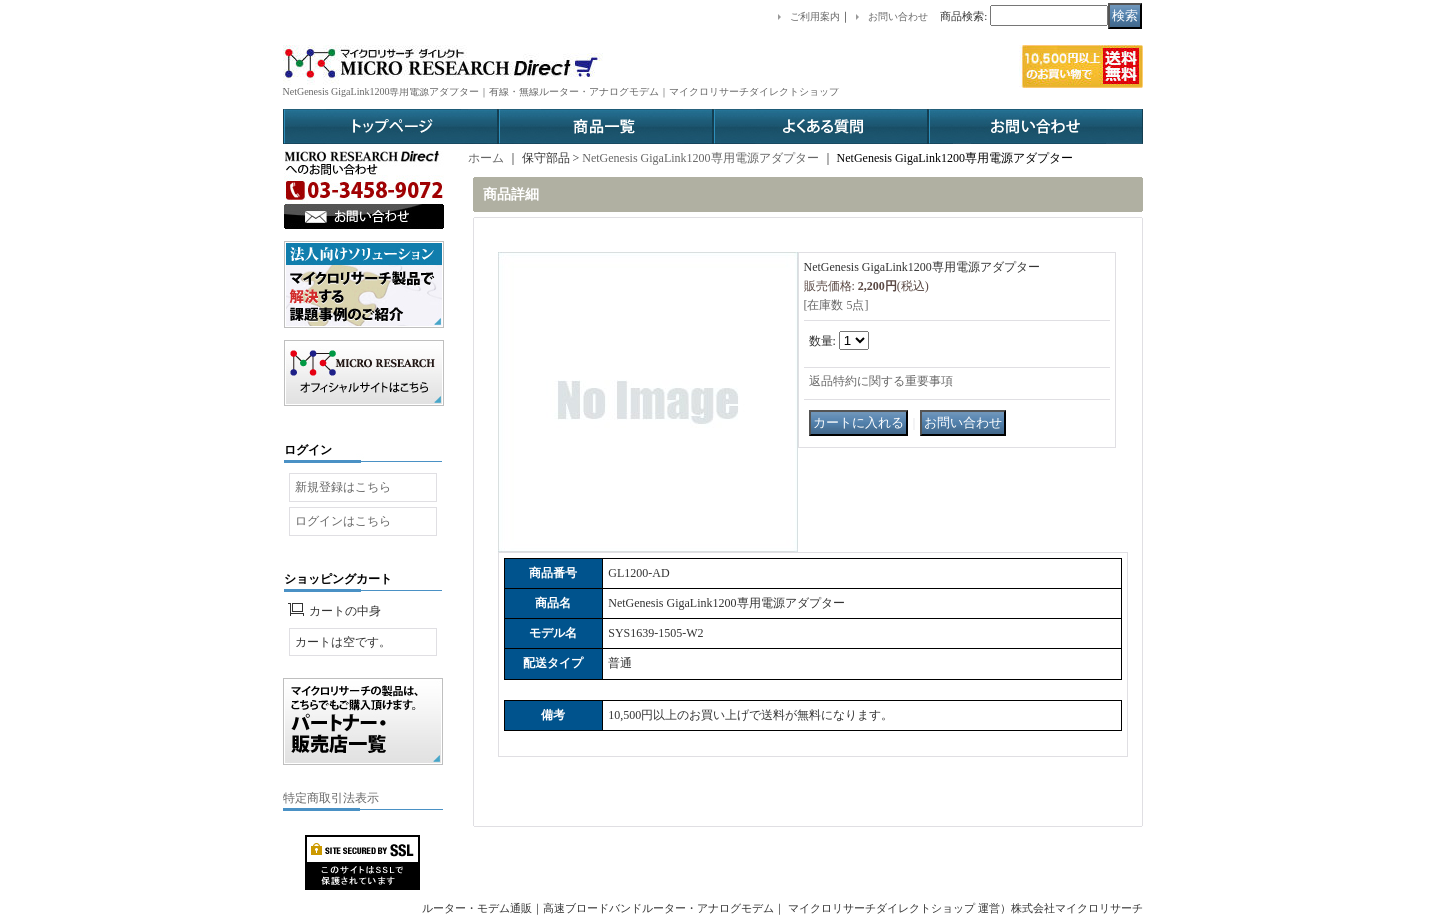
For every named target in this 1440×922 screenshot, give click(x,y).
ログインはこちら (343, 521)
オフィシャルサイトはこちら (364, 373)
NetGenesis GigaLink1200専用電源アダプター (700, 158)
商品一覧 (605, 126)
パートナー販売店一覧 (363, 721)
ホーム (486, 158)
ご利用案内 (815, 16)
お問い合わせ (1035, 126)
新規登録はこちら (343, 487)
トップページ (390, 126)
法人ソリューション (364, 284)
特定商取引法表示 (331, 798)
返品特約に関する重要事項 (881, 381)
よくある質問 (820, 126)
